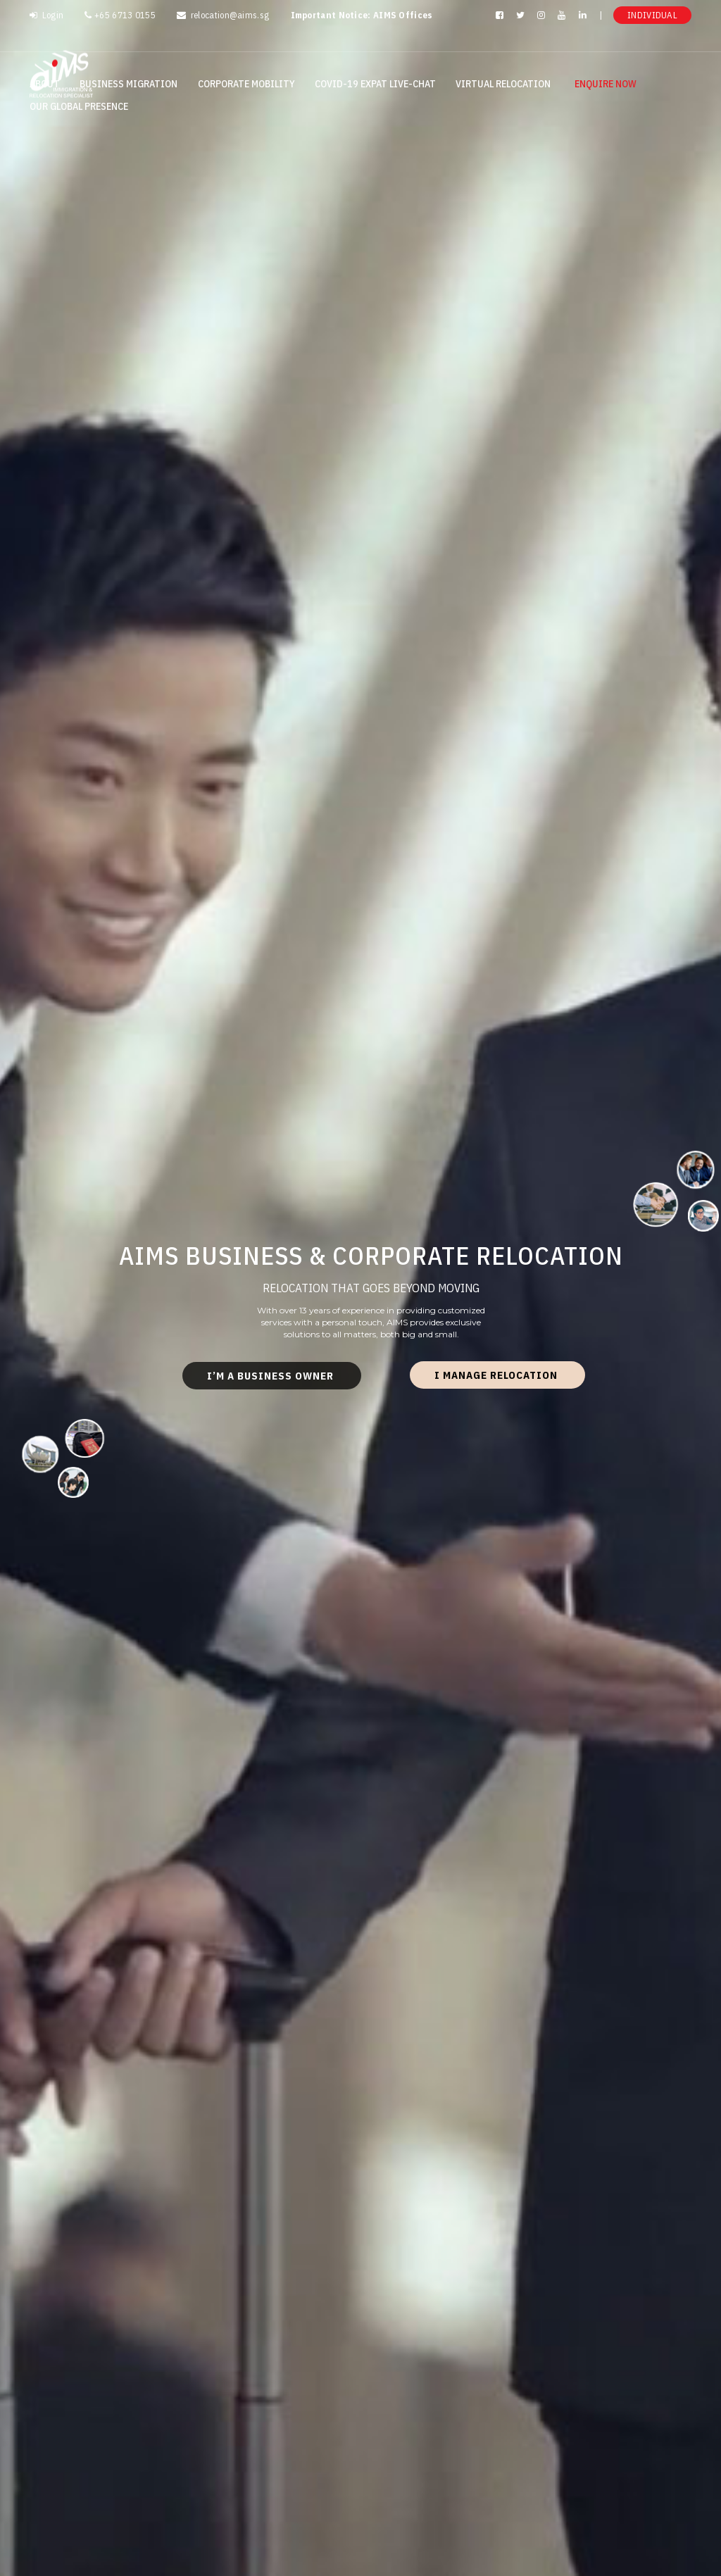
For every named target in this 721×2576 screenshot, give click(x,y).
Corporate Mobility (246, 83)
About (45, 83)
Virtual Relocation (503, 83)
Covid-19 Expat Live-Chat (375, 83)
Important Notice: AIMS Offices (362, 15)
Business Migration (128, 83)
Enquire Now (606, 83)
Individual (652, 15)
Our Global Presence (79, 106)
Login (46, 15)
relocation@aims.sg (223, 15)
